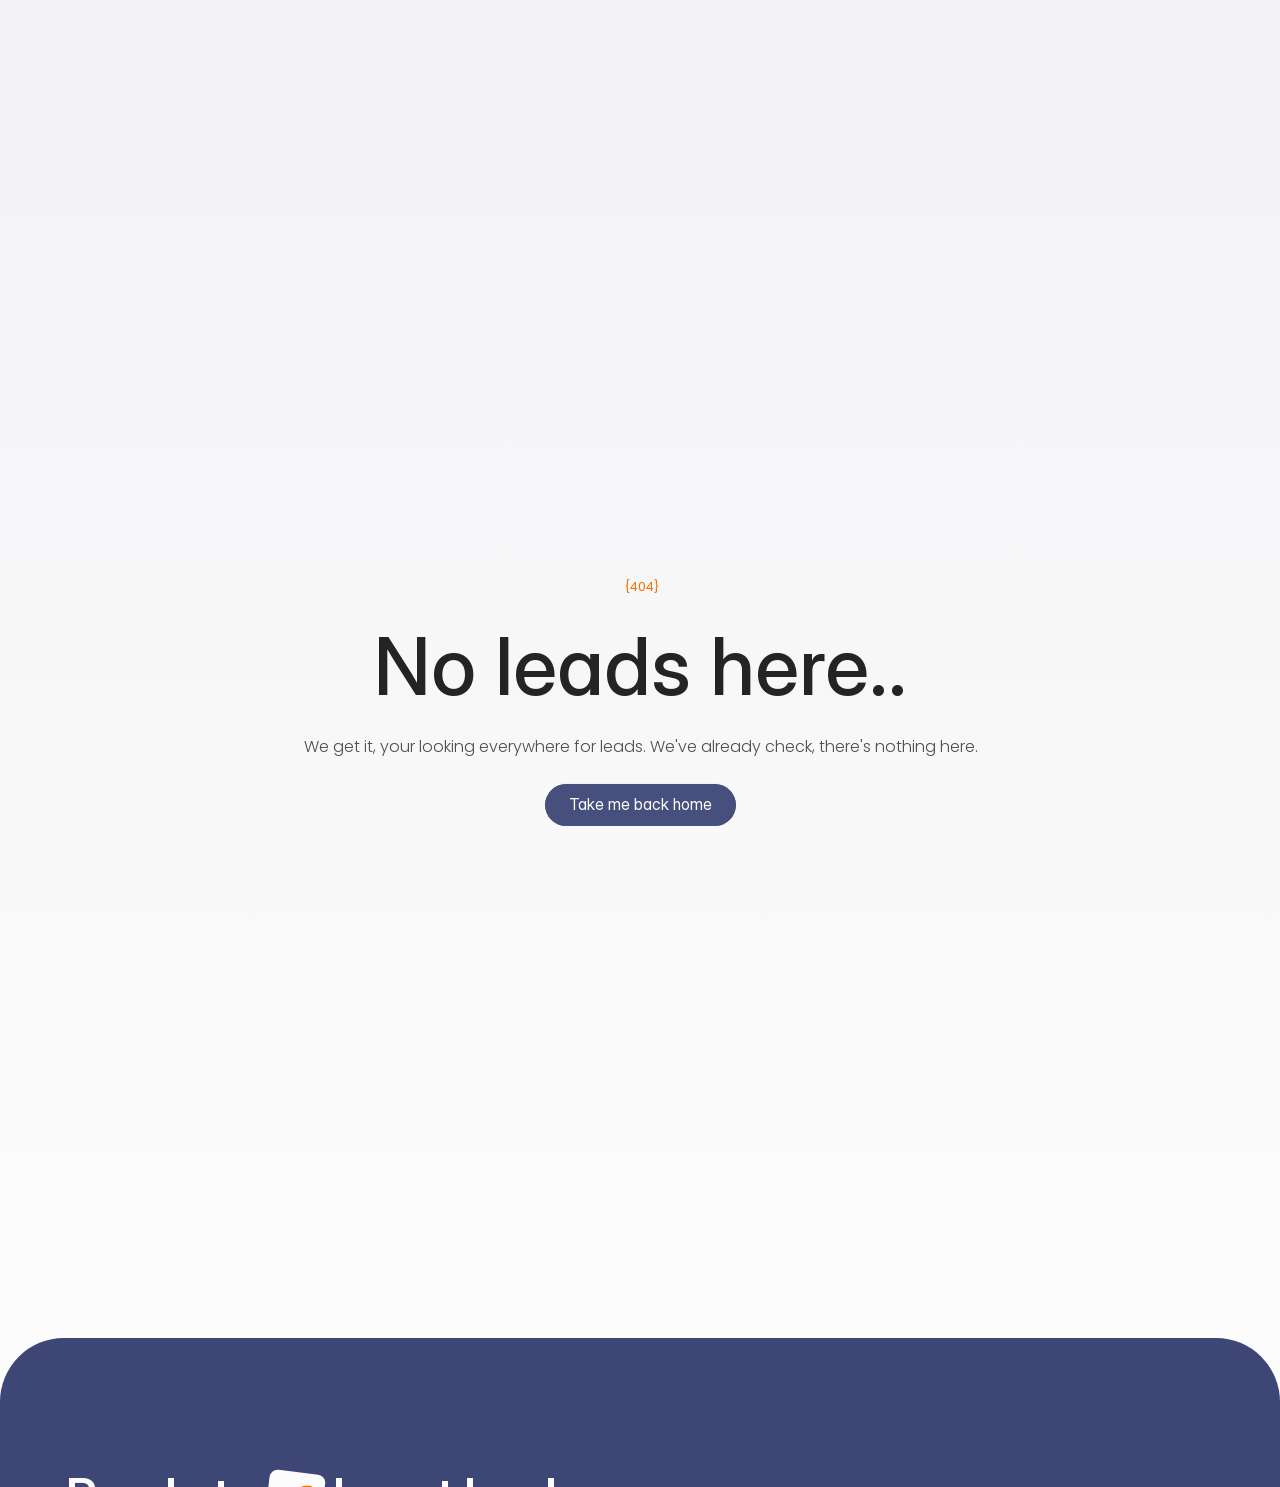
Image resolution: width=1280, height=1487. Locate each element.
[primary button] (640, 809)
